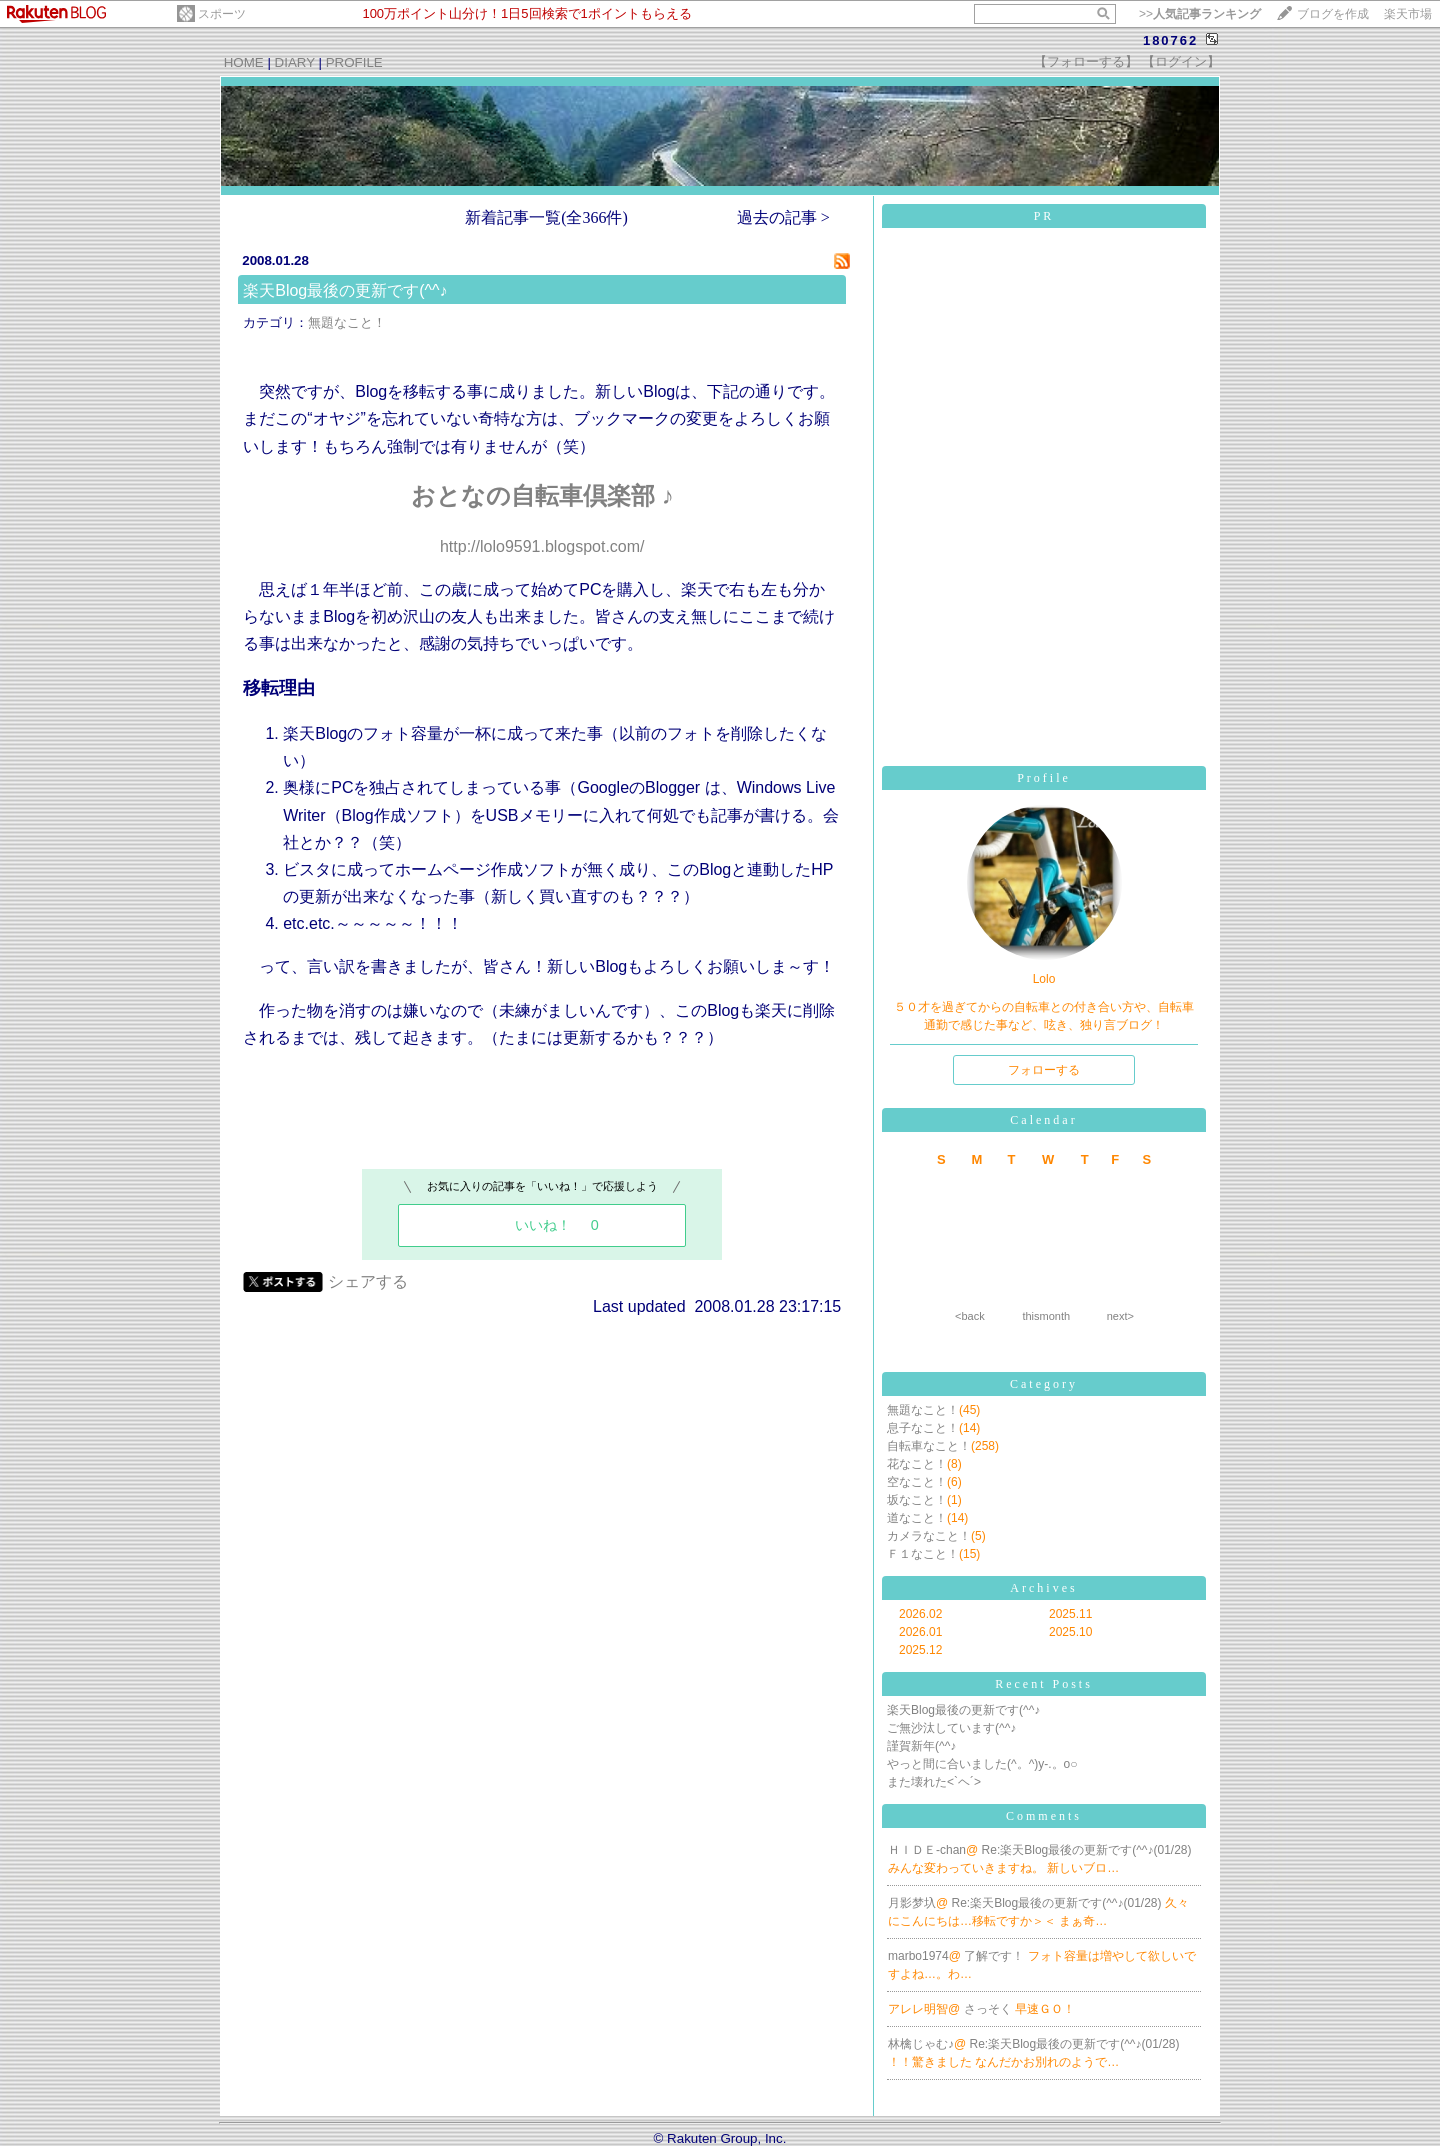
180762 (1170, 40)
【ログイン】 (1181, 61)
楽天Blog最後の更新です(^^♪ (345, 290)
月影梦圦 (912, 1903)
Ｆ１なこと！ (923, 1554)
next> (1120, 1316)
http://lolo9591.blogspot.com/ (542, 546)
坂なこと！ (917, 1500)
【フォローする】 (1086, 61)
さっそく (989, 2009)
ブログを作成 (1333, 14)
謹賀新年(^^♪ (921, 1746)
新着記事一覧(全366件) (546, 217)
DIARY (295, 62)
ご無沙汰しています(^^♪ (951, 1728)
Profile (1044, 778)
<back (970, 1316)
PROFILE (354, 62)
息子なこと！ (923, 1428)
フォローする (1044, 1070)
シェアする (368, 1281)
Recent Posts (1044, 1684)
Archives (1043, 1588)
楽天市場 (1408, 14)
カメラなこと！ (929, 1536)
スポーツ (222, 14)
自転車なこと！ (929, 1446)
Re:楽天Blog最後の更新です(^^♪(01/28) (1087, 1850)
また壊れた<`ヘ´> (934, 1782)
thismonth (1046, 1316)
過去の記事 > (783, 217)
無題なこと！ (347, 322)
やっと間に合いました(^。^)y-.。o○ (982, 1764)
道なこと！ (917, 1518)
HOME (244, 62)
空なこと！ (917, 1482)
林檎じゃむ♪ (921, 2044)
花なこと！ (917, 1464)
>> (1200, 14)
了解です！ (995, 1956)
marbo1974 (918, 1956)
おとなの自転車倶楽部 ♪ (542, 495)
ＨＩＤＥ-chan (927, 1850)
